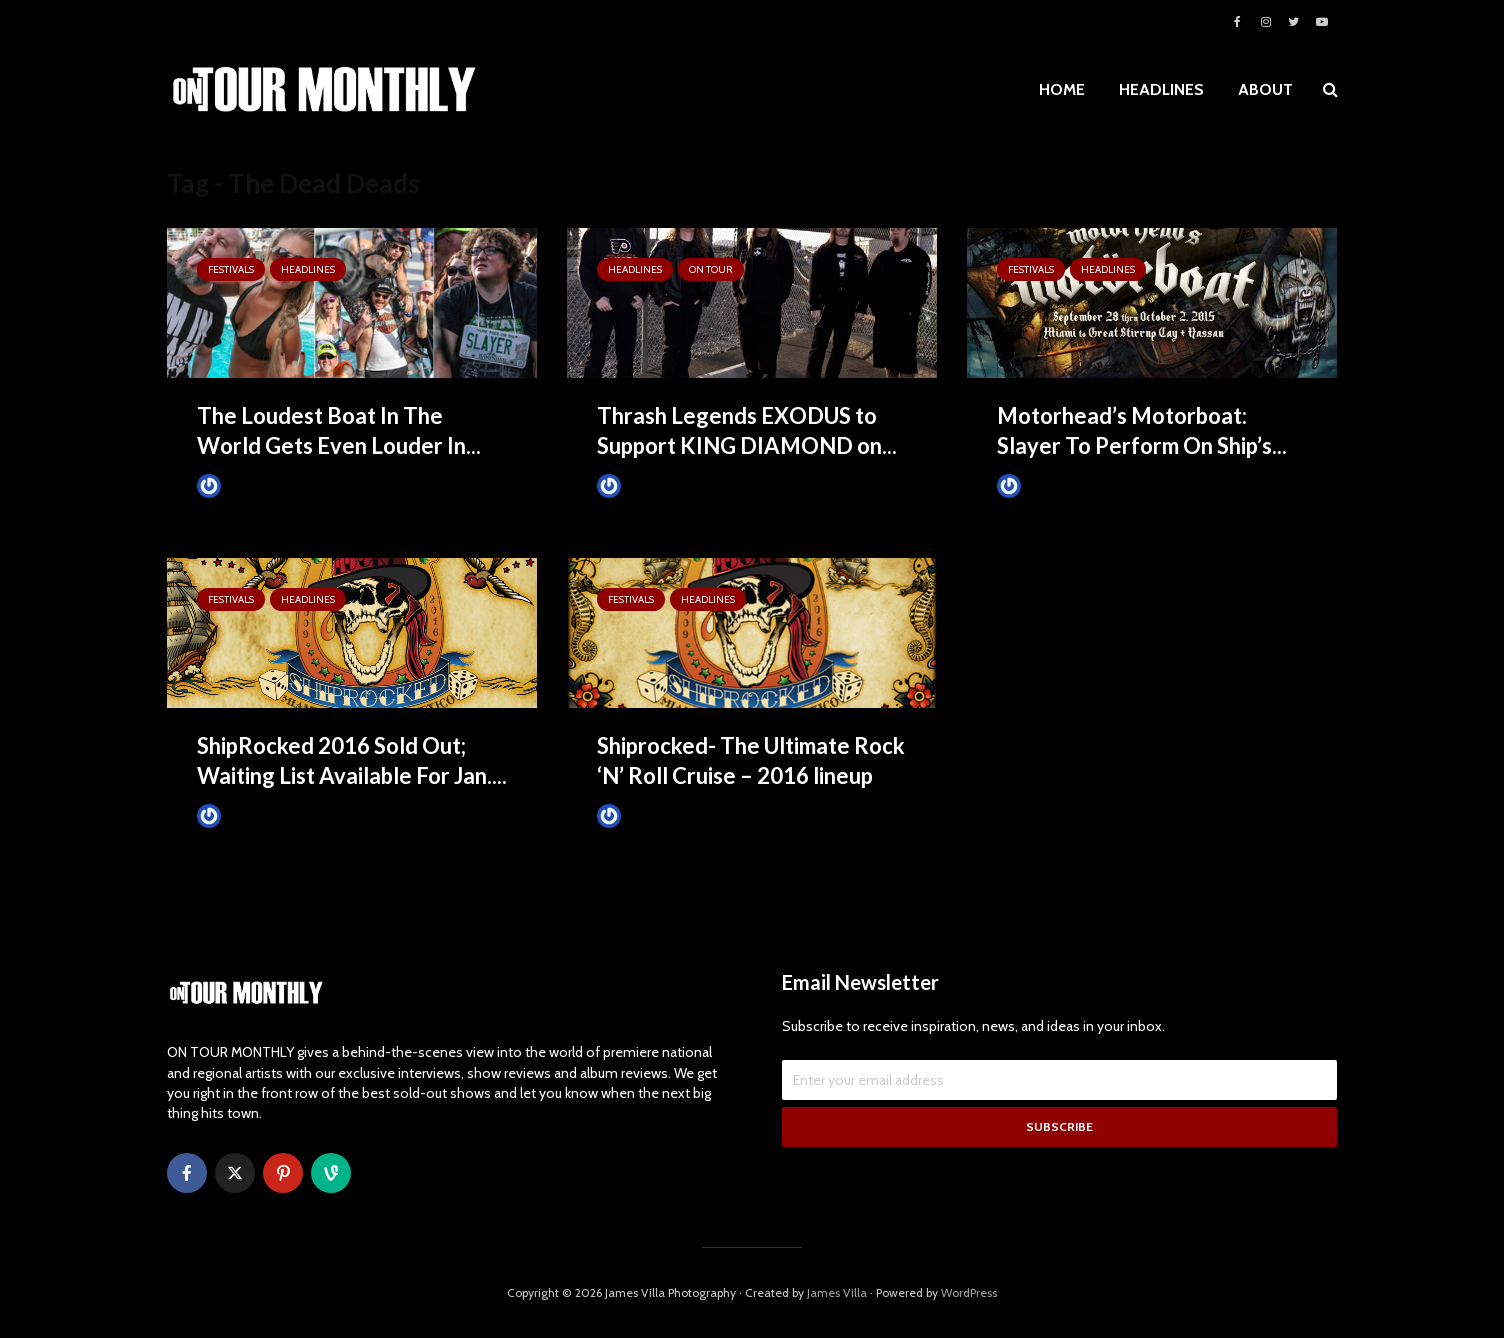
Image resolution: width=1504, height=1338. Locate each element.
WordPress (969, 1292)
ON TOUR (711, 269)
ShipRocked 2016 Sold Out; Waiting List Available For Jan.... (352, 760)
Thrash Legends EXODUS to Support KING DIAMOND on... (747, 430)
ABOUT (1265, 89)
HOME (1062, 89)
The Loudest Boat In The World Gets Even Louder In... (339, 430)
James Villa (242, 485)
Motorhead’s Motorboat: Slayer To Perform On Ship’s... (1142, 430)
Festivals (231, 269)
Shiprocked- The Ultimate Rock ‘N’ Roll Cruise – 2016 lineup (751, 760)
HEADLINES (1161, 89)
